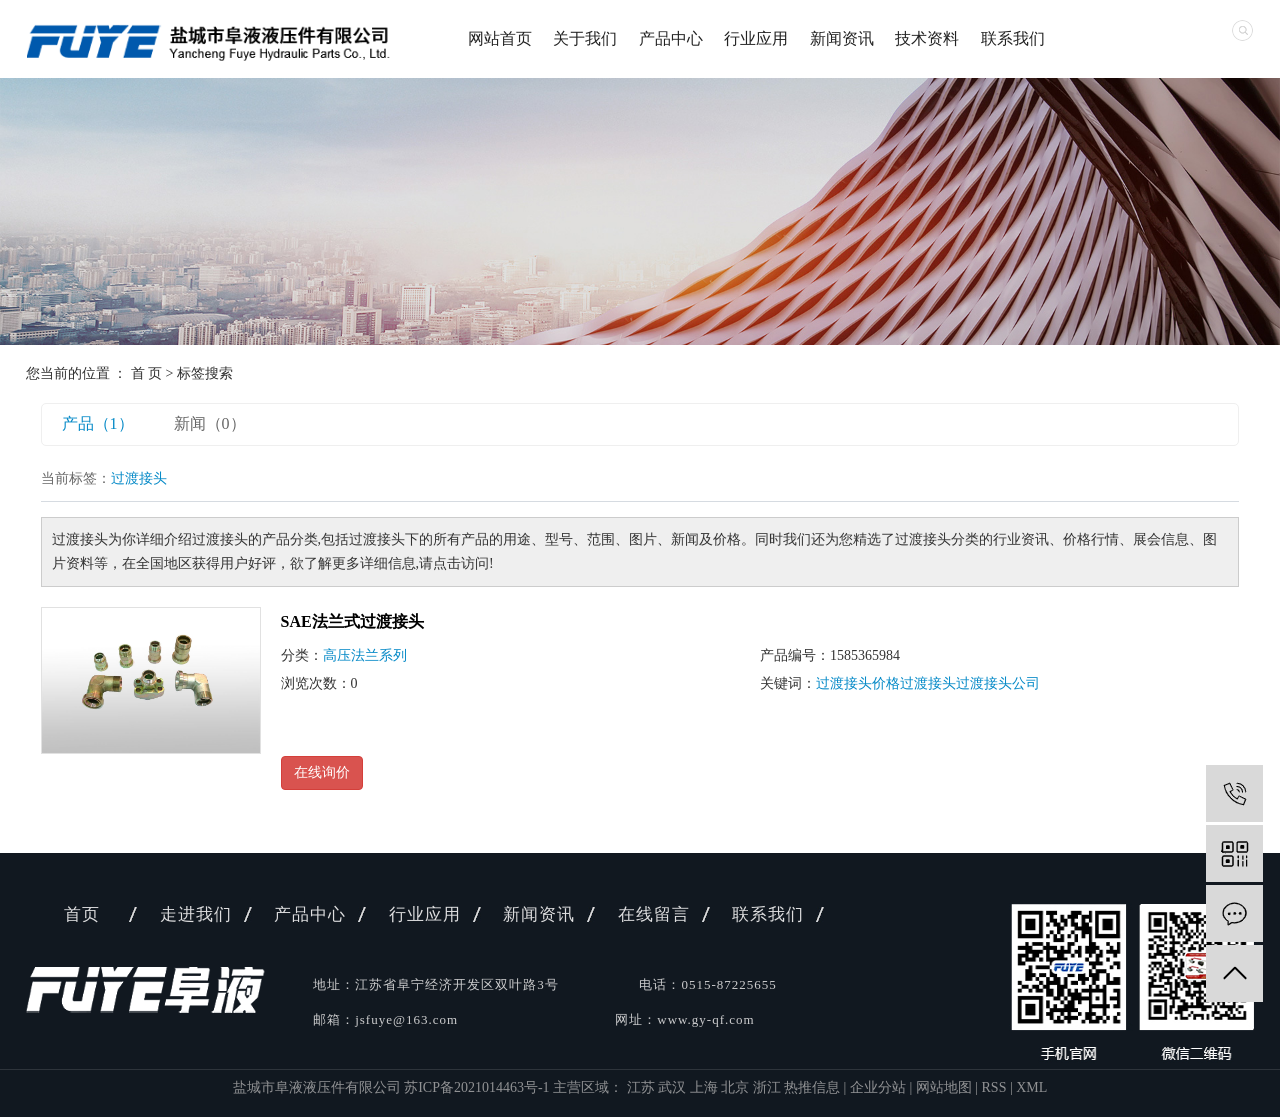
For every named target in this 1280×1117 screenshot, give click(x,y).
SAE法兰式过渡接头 (352, 621)
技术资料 (927, 38)
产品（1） (98, 423)
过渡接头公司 (998, 683)
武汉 (674, 1087)
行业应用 (756, 38)
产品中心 (671, 38)
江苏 (643, 1087)
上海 (706, 1087)
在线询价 (322, 772)
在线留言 (654, 914)
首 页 (147, 373)
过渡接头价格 (858, 683)
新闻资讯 (842, 38)
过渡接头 (928, 683)
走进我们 (196, 914)
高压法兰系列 (365, 655)
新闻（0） (210, 423)
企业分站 (878, 1087)
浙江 (769, 1087)
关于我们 (585, 38)
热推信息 (812, 1087)
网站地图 (944, 1087)
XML (1031, 1087)
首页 (82, 914)
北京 (737, 1087)
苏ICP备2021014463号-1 (476, 1087)
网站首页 (500, 38)
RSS (994, 1087)
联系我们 (1013, 38)
